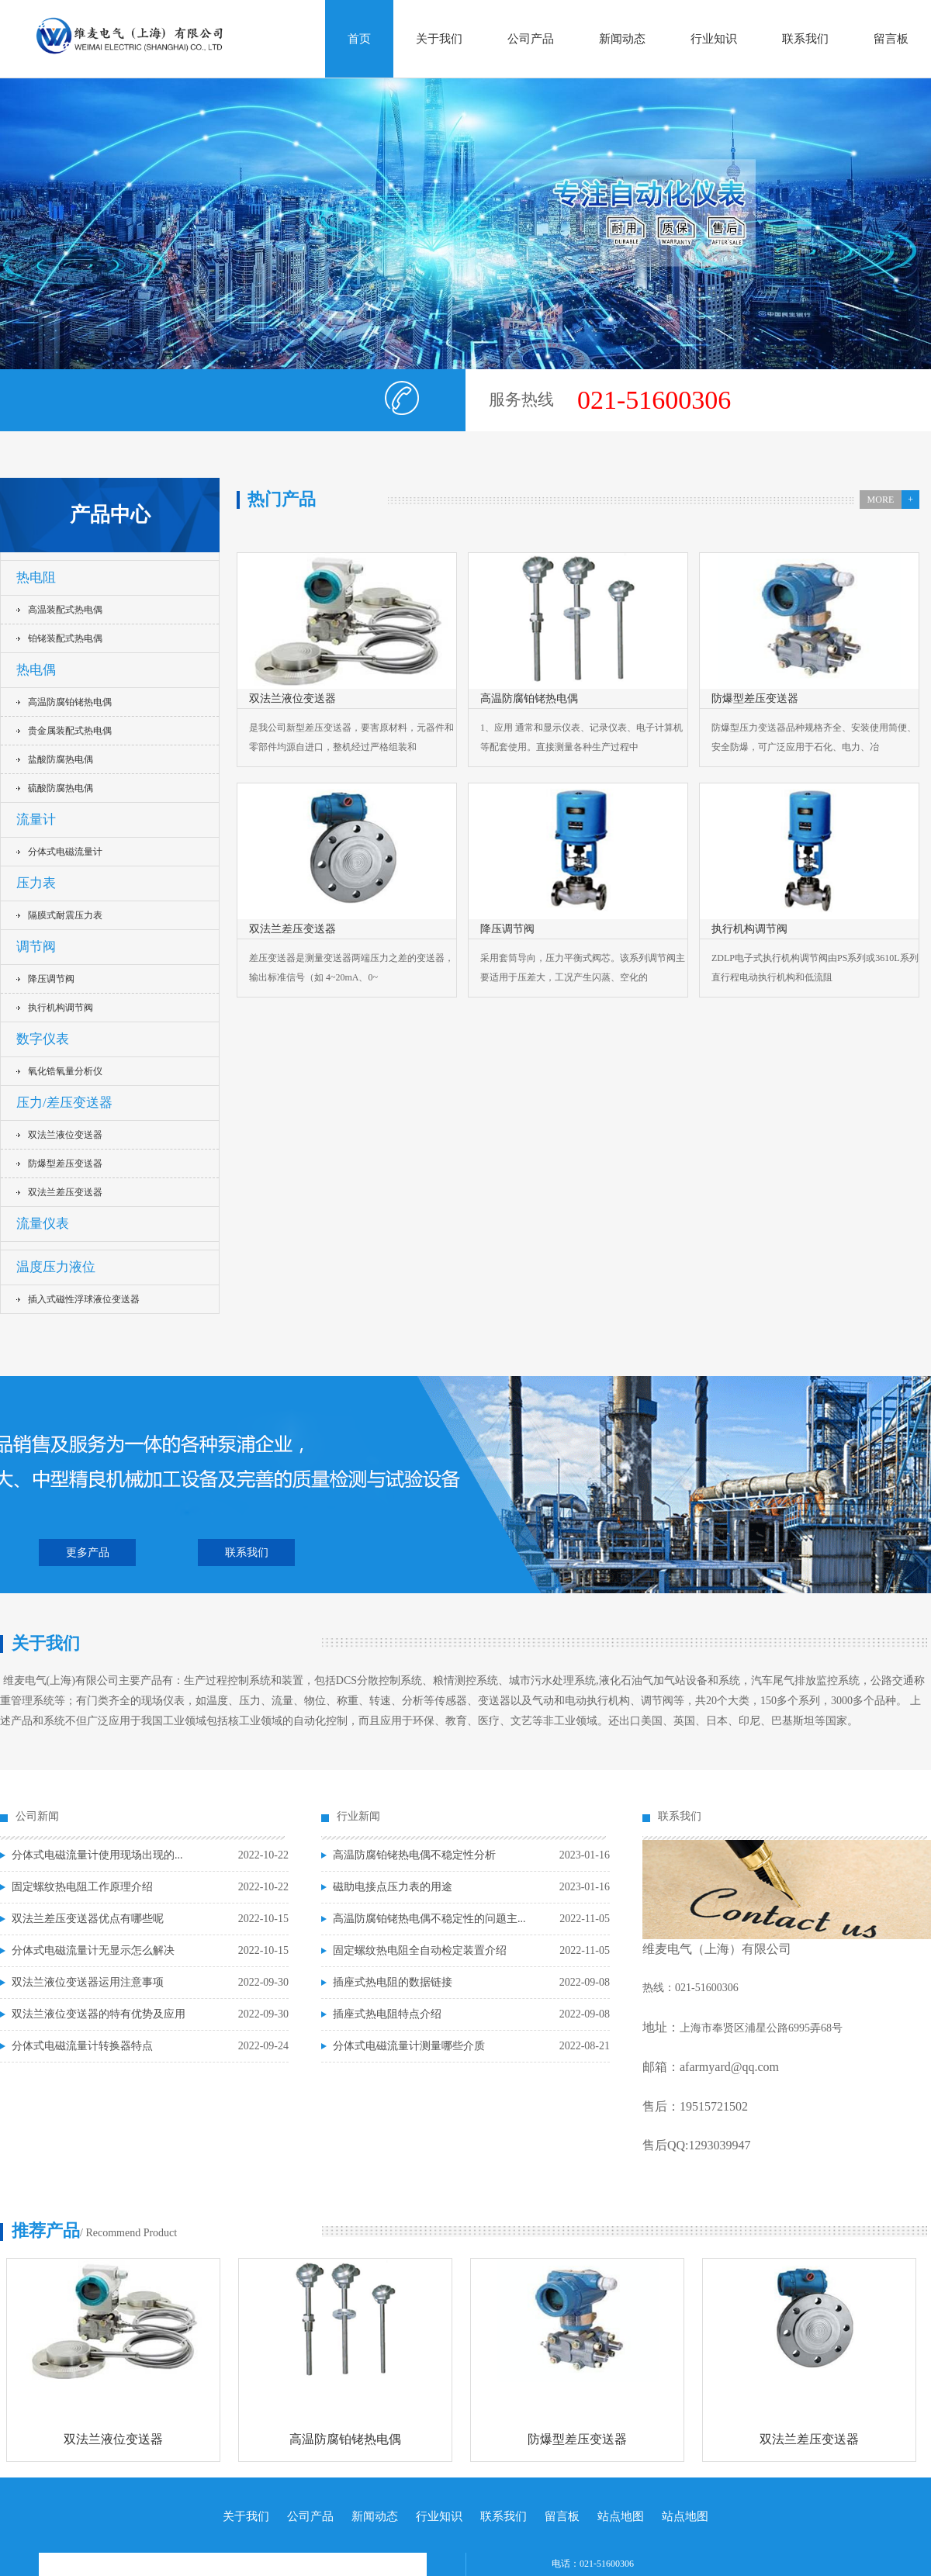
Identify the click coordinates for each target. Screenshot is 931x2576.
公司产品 (530, 39)
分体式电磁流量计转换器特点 (82, 2046)
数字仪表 (42, 1039)
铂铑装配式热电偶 (65, 638)
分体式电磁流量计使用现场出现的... (97, 1855)
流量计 (36, 819)
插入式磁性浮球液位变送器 (84, 1299)
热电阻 (36, 577)
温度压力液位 (55, 1267)
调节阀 (36, 946)
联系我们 (805, 39)
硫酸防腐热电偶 (60, 788)
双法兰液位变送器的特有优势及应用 (98, 2014)
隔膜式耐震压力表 (65, 915)
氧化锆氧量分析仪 (65, 1071)
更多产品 (87, 1552)
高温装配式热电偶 (65, 609)
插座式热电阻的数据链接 (392, 1982)
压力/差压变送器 (64, 1102)
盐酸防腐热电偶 (60, 759)
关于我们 (439, 39)
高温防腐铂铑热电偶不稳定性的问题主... (429, 1918)
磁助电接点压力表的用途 (392, 1887)
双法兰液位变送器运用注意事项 (88, 1982)
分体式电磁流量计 (65, 851)
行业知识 (713, 39)
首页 (359, 39)
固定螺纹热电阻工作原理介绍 (82, 1887)
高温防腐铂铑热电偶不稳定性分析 (414, 1855)
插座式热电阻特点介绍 (387, 2014)
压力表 (36, 883)
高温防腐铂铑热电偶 (70, 702)
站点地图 (620, 2516)
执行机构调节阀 (60, 1007)
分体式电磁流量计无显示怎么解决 (93, 1950)
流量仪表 (42, 1223)
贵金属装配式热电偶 (70, 730)
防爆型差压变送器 (65, 1163)
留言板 (891, 39)
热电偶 (36, 669)
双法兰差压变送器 (65, 1192)
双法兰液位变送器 (65, 1134)
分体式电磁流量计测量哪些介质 (409, 2046)
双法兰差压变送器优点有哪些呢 (88, 1918)
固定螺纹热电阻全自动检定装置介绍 (420, 1950)
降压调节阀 (51, 978)
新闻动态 (622, 39)
